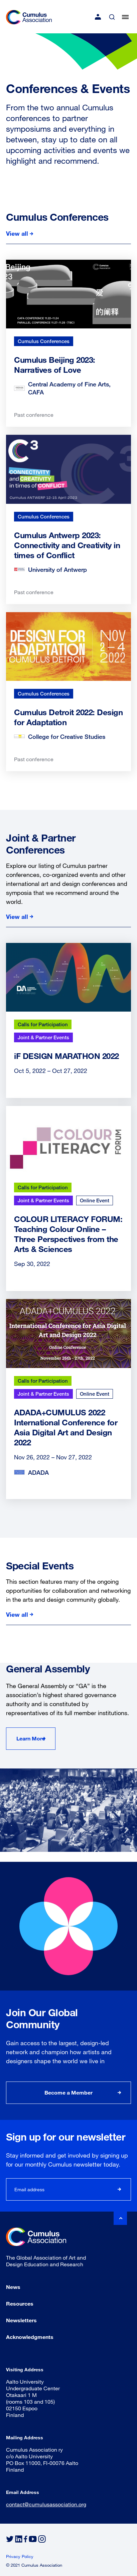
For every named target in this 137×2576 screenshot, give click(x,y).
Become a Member (68, 2092)
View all (17, 233)
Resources (19, 2303)
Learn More (30, 1738)
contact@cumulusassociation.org (46, 2504)
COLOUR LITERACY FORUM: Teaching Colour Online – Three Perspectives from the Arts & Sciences (68, 1234)
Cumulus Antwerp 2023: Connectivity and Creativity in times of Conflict (67, 545)
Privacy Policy (19, 2556)
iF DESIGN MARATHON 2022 (66, 1056)
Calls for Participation (43, 1024)
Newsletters (21, 2320)
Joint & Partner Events (43, 1037)
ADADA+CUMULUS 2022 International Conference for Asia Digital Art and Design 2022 (65, 1427)
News (13, 2287)
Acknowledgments (29, 2337)
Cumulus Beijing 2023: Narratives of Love (54, 364)
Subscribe (119, 2189)
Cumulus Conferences (44, 341)
